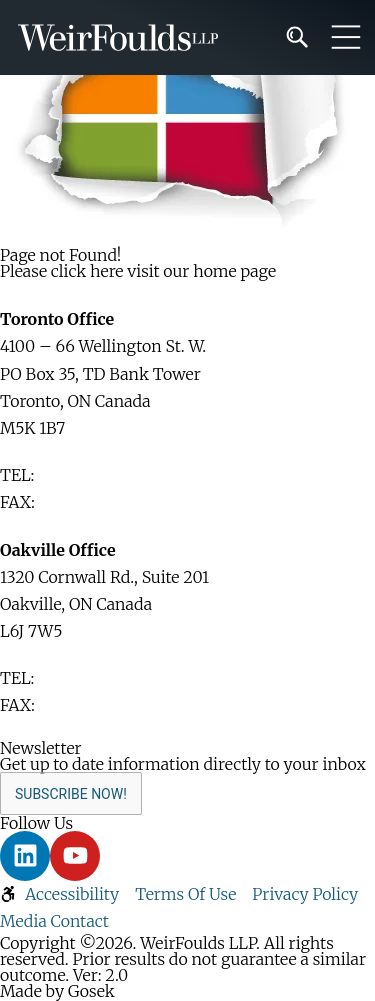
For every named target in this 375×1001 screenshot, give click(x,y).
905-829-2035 (92, 705)
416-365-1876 (88, 502)
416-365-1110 (85, 475)
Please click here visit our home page (138, 271)
